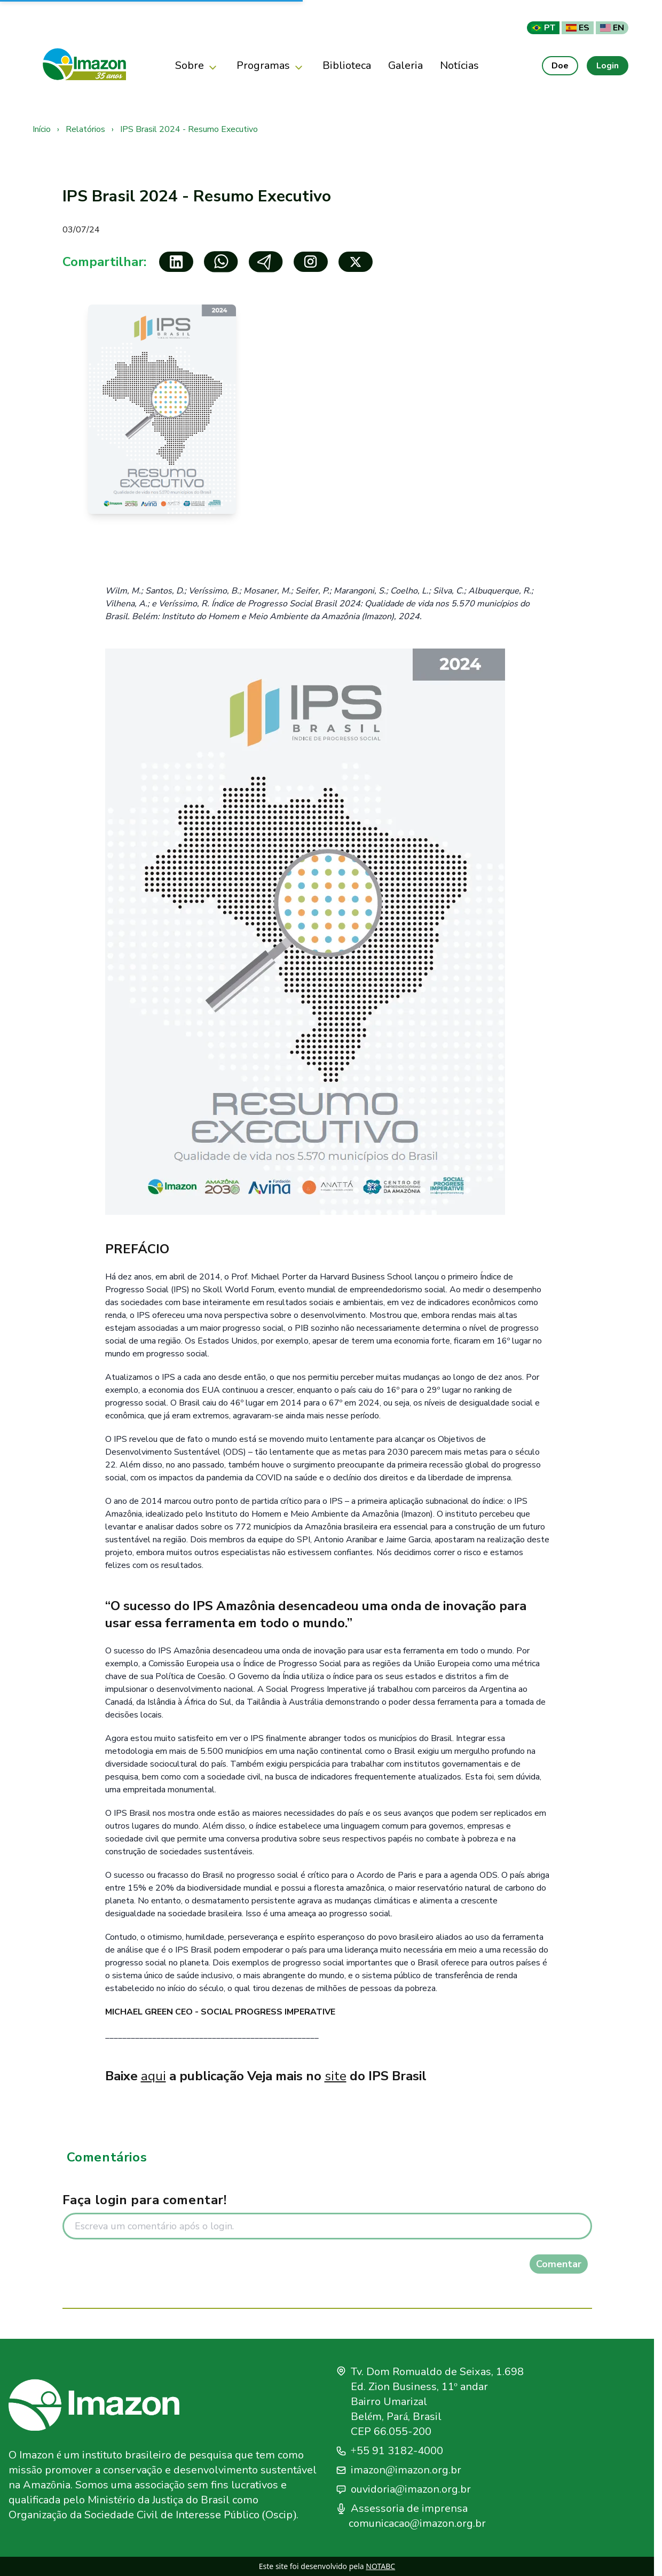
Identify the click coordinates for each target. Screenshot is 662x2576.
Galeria (405, 65)
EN (612, 28)
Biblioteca (346, 65)
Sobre (197, 66)
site (335, 2076)
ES (577, 28)
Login (607, 66)
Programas (271, 66)
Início (42, 129)
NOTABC (380, 2566)
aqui (153, 2076)
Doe (560, 66)
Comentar (558, 2264)
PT (543, 28)
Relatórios (85, 129)
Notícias (459, 65)
